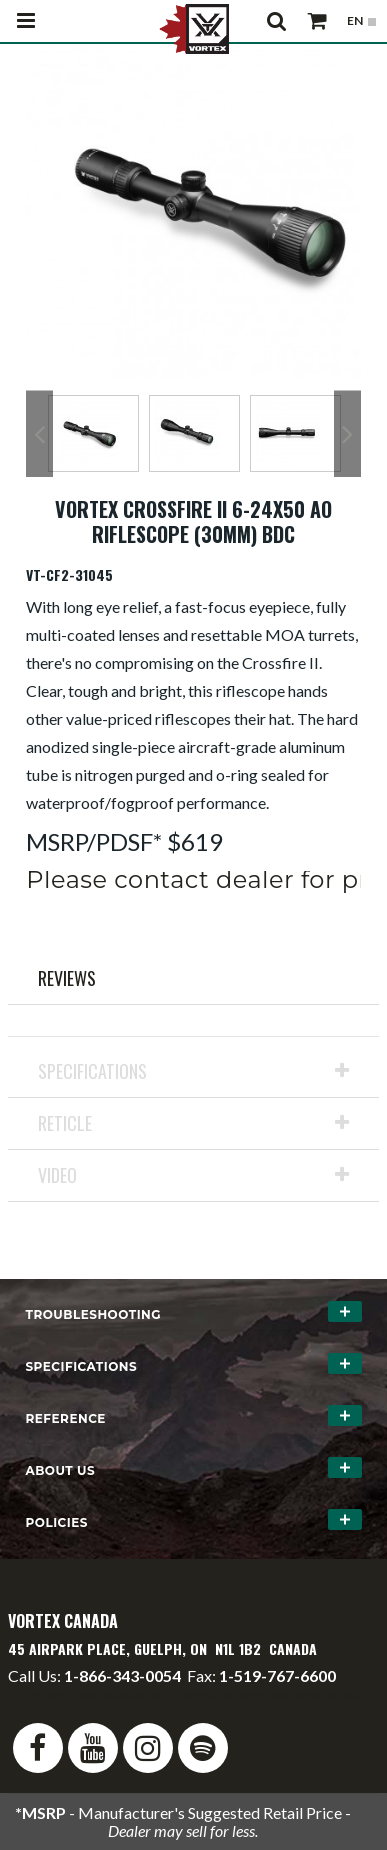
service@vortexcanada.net (271, 1693)
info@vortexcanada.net (88, 1693)
